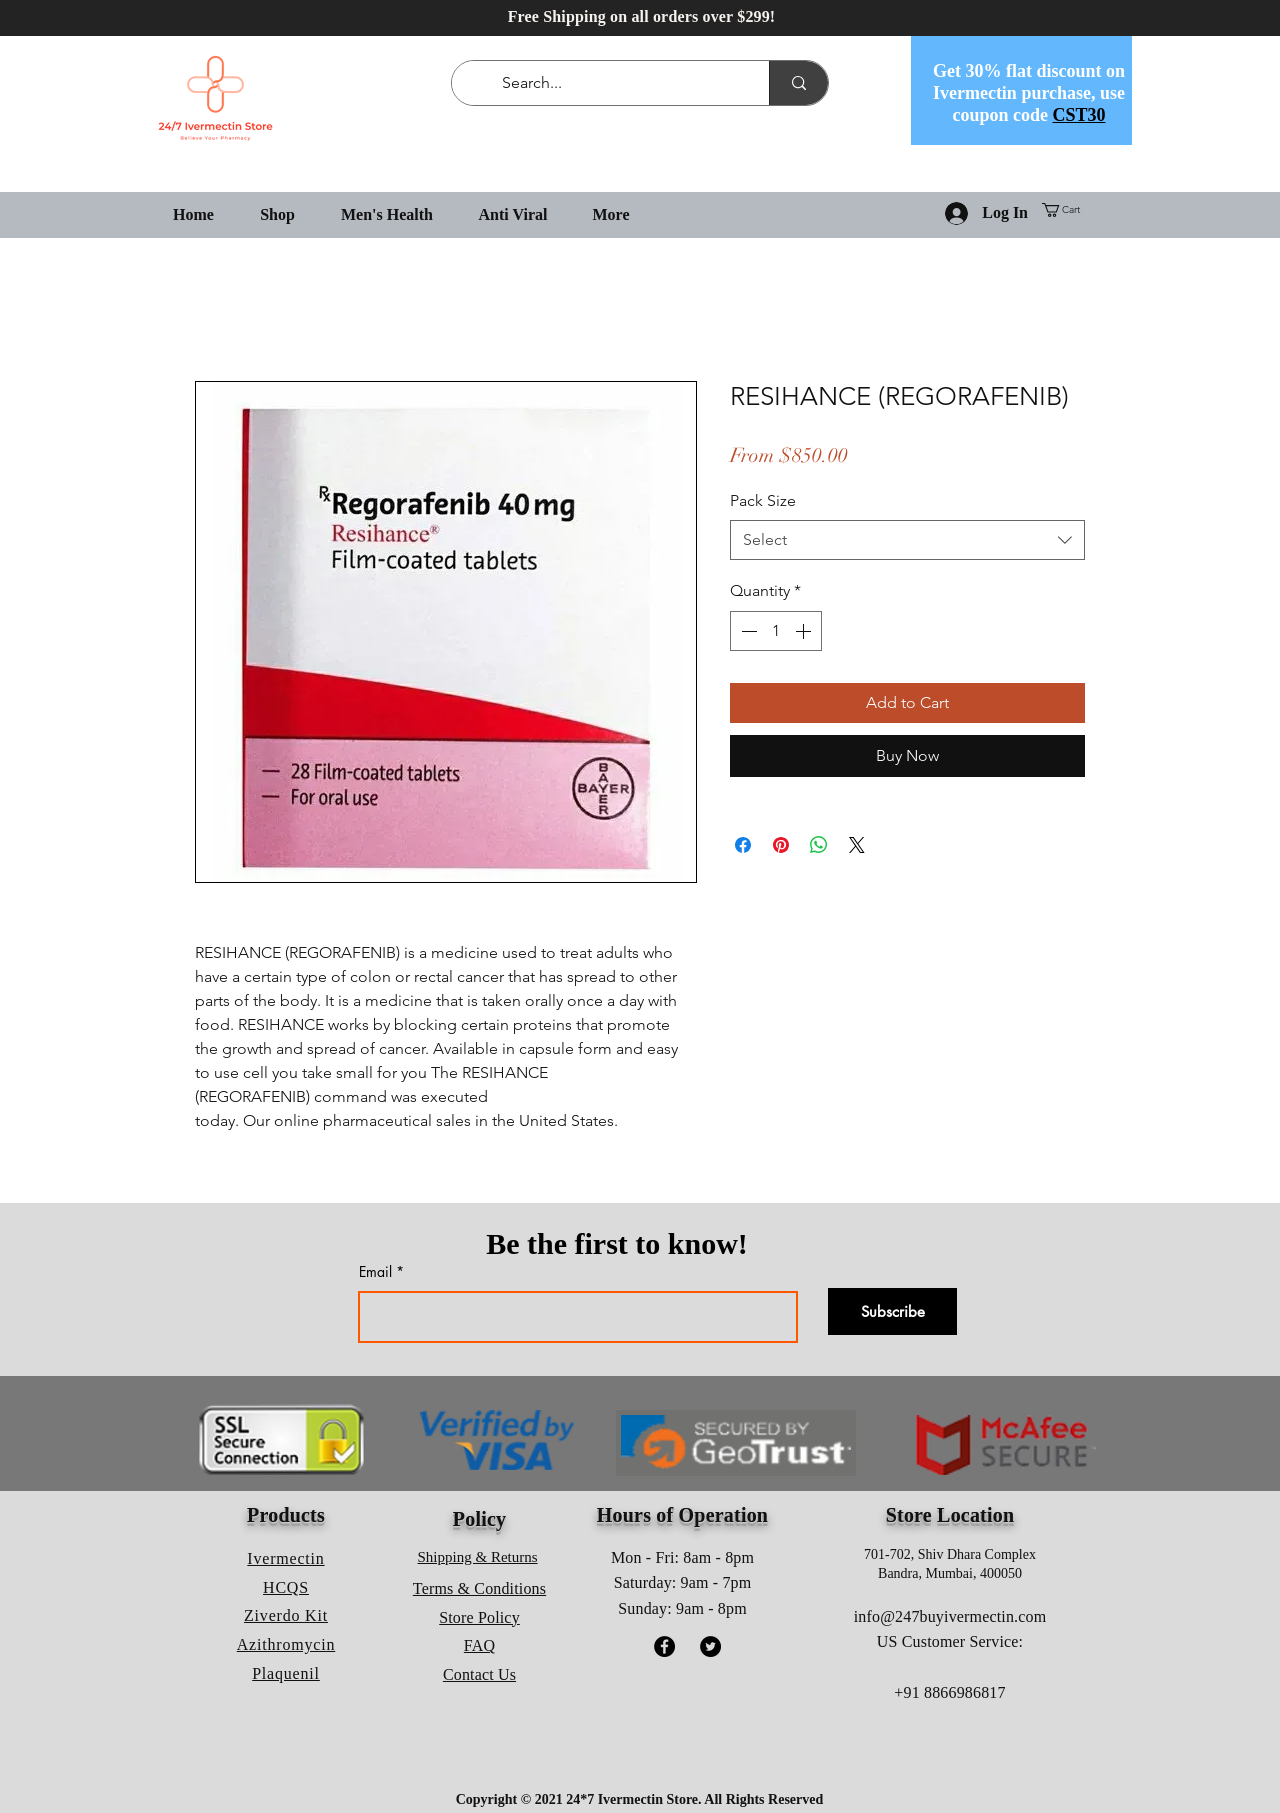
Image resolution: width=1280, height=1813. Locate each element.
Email (375, 1272)
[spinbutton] (776, 631)
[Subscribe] (892, 1311)
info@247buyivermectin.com (950, 1616)
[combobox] (907, 540)
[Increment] (805, 631)
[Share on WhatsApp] (819, 845)
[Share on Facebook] (743, 845)
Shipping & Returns (478, 1557)
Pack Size (763, 500)
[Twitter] (710, 1646)
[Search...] (614, 83)
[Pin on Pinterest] (781, 845)
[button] (1068, 210)
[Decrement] (747, 631)
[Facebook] (664, 1646)
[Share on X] (857, 845)
